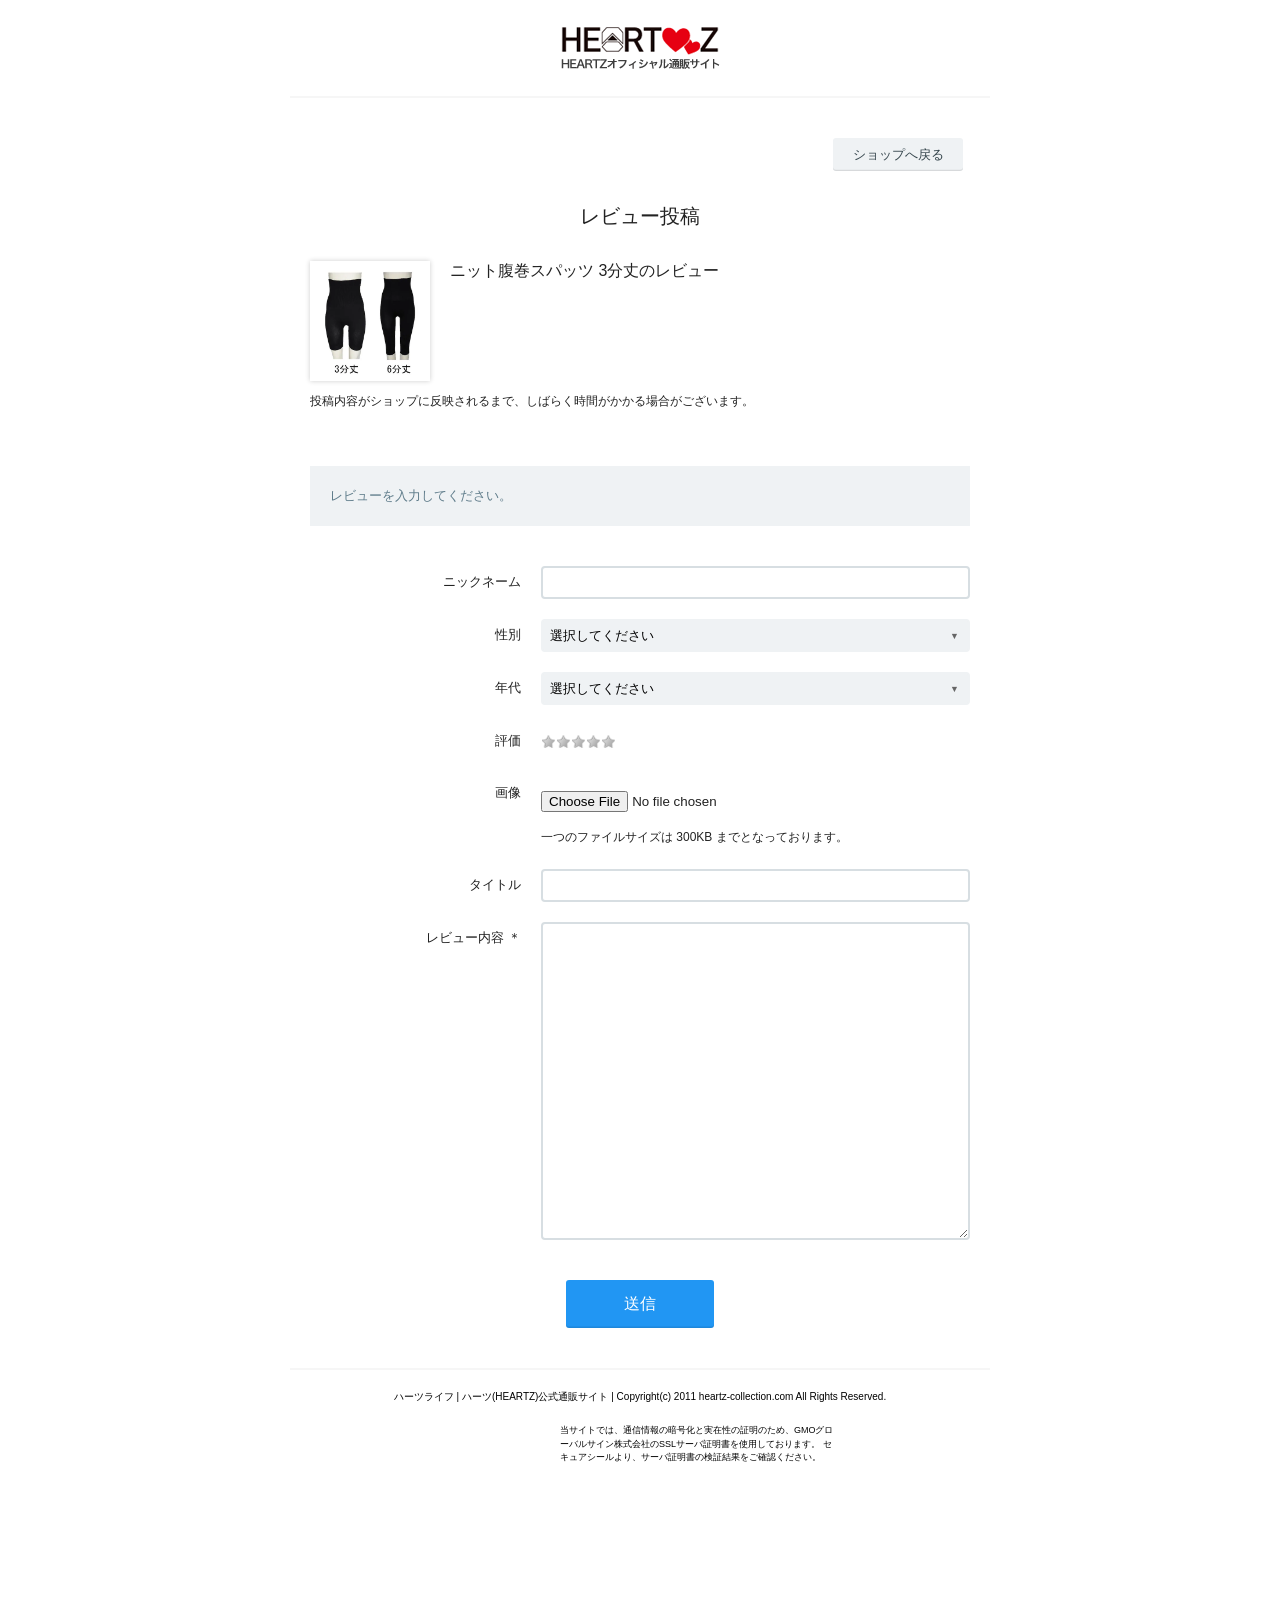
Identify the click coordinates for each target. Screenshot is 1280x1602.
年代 (508, 687)
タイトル (495, 884)
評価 (508, 740)
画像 (508, 792)
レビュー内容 (465, 937)
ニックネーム (482, 581)
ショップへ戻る (898, 154)
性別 (508, 634)
